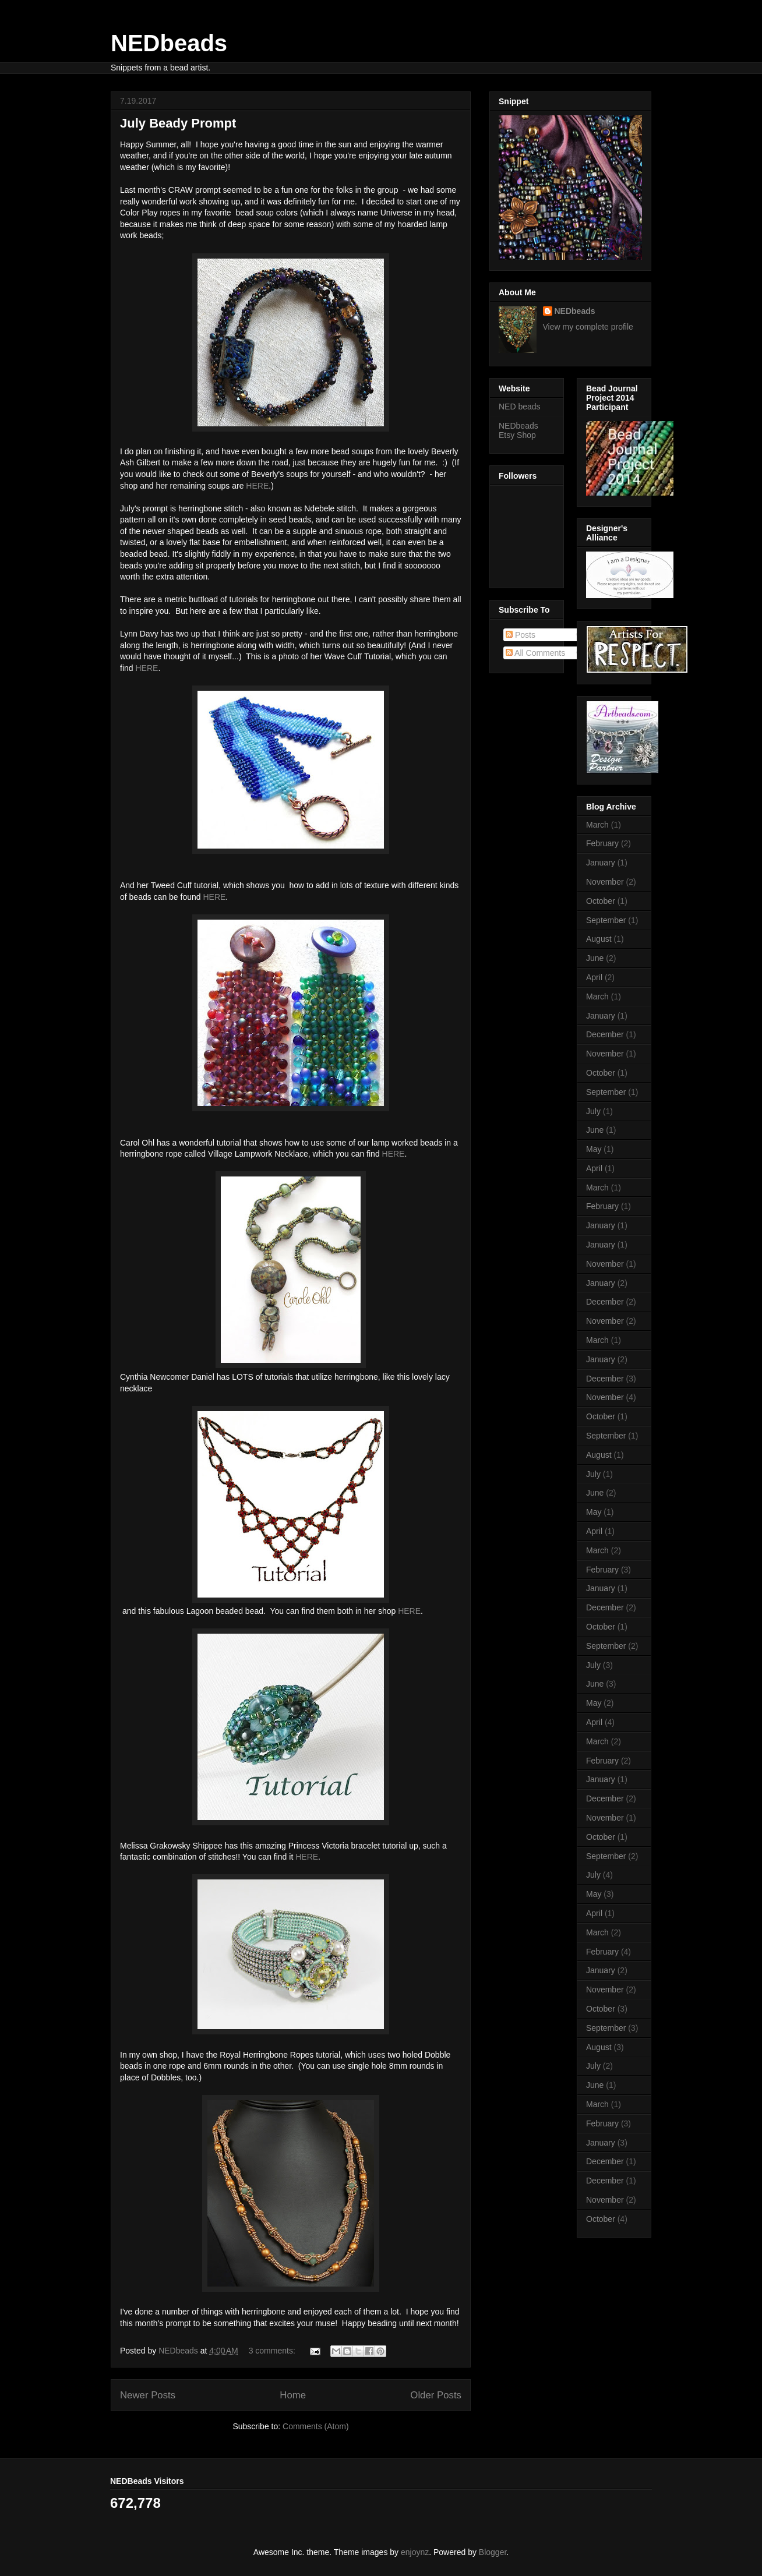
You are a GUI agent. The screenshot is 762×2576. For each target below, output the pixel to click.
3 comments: (273, 2350)
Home (293, 2395)
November (605, 881)
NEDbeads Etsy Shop (518, 430)
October (600, 901)
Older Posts (435, 2395)
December (605, 1034)
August (599, 939)
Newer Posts (147, 2395)
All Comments (535, 653)
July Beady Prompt (178, 123)
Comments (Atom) (316, 2426)
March (597, 824)
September (606, 920)
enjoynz (415, 2552)
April (594, 977)
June (595, 958)
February (602, 843)
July (593, 1111)
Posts (520, 634)
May (593, 1149)
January (600, 862)
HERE (257, 485)
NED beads (520, 406)
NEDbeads (169, 43)
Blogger (492, 2552)
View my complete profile (588, 326)
